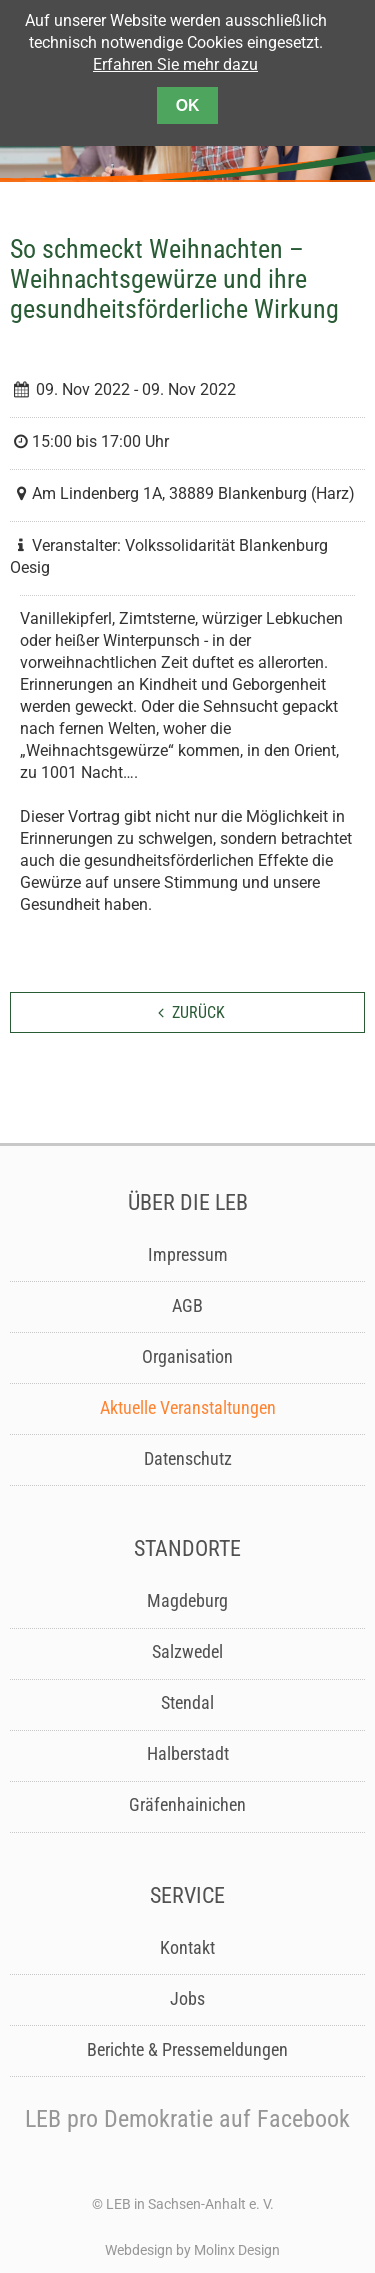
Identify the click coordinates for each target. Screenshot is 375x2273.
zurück (198, 1012)
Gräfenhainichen (187, 1805)
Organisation (187, 1357)
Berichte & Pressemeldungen (187, 2050)
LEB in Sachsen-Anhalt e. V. (190, 2204)
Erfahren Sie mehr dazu (175, 64)
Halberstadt (188, 1754)
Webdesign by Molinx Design (192, 2250)
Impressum (188, 1255)
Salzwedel (187, 1652)
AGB (187, 1306)
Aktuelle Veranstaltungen (188, 1408)
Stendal (187, 1703)
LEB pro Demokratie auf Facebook (187, 2119)
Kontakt (187, 1948)
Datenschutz (188, 1459)
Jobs (187, 1999)
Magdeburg (187, 1601)
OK (188, 105)
